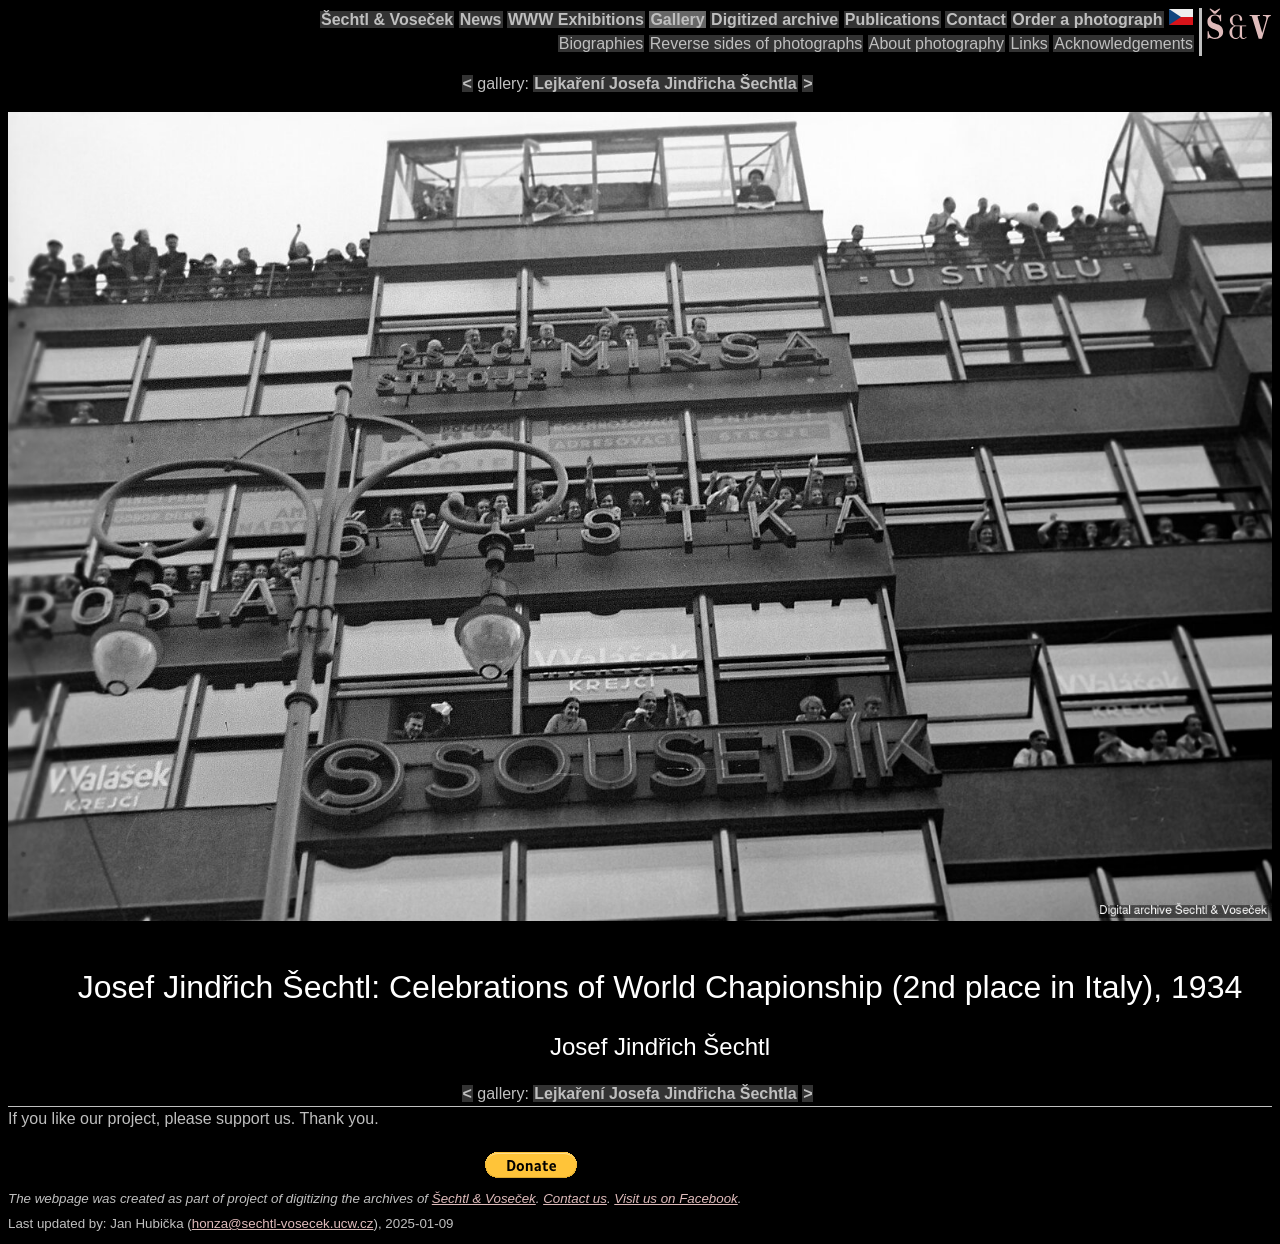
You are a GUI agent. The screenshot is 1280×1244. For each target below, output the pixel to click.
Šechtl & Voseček (387, 19)
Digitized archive (774, 19)
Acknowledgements (1123, 43)
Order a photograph (1087, 19)
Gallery (677, 19)
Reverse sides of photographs (756, 43)
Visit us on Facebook (675, 1198)
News (481, 19)
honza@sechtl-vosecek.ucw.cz (283, 1223)
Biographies (601, 43)
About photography (936, 43)
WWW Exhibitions (576, 19)
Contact (976, 19)
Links (1028, 43)
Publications (892, 19)
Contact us (575, 1198)
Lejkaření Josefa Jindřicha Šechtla (665, 83)
